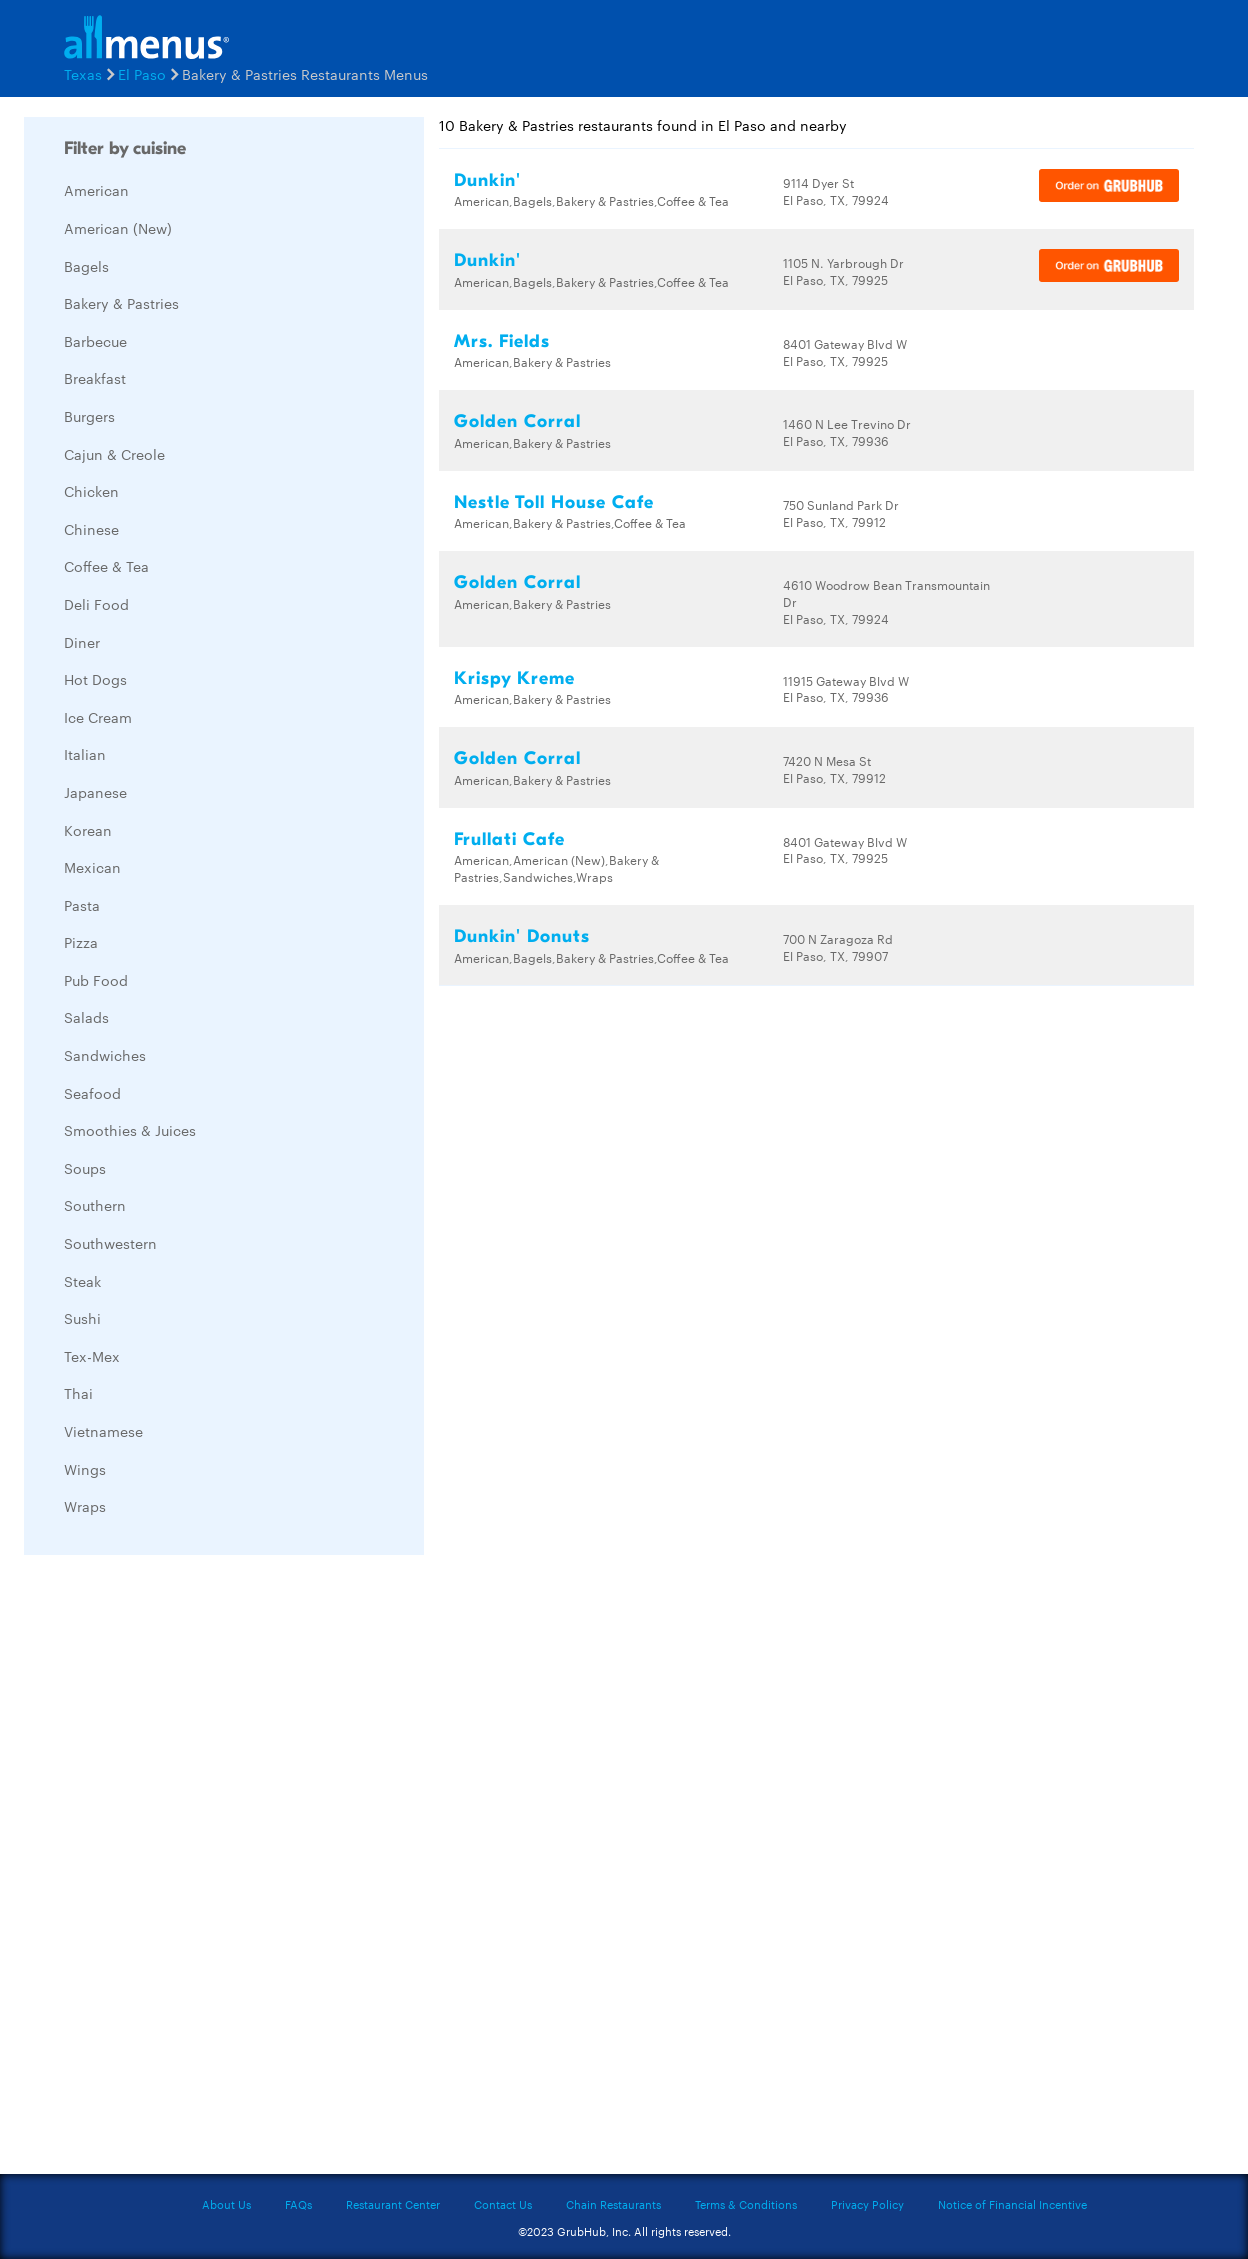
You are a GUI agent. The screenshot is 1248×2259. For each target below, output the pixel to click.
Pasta (82, 905)
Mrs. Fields (502, 341)
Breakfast (95, 378)
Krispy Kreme (514, 678)
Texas (83, 74)
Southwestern (110, 1243)
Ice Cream (98, 717)
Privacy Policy (867, 2204)
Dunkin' (487, 180)
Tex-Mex (92, 1356)
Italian (85, 754)
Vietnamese (103, 1431)
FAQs (298, 2204)
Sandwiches (105, 1055)
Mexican (92, 867)
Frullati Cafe (509, 839)
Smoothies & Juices (130, 1130)
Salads (86, 1017)
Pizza (81, 942)
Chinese (91, 529)
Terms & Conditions (746, 2204)
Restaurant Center (393, 2204)
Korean (88, 830)
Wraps (85, 1506)
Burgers (89, 416)
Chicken (91, 491)
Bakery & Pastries (121, 303)
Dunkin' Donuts (522, 936)
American (96, 190)
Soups (85, 1168)
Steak (82, 1281)
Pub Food (96, 980)
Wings (85, 1469)
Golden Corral (517, 421)
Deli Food (96, 604)
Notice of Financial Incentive (1012, 2204)
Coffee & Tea (106, 566)
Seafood (92, 1093)
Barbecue (95, 341)
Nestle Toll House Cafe (554, 502)
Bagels (86, 266)
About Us (226, 2204)
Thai (78, 1393)
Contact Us (503, 2204)
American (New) (118, 228)
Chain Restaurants (613, 2204)
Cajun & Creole (114, 454)
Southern (95, 1205)
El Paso (142, 74)
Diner (82, 642)
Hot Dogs (95, 679)
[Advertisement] (174, 1870)
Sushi (82, 1318)
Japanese (95, 792)
